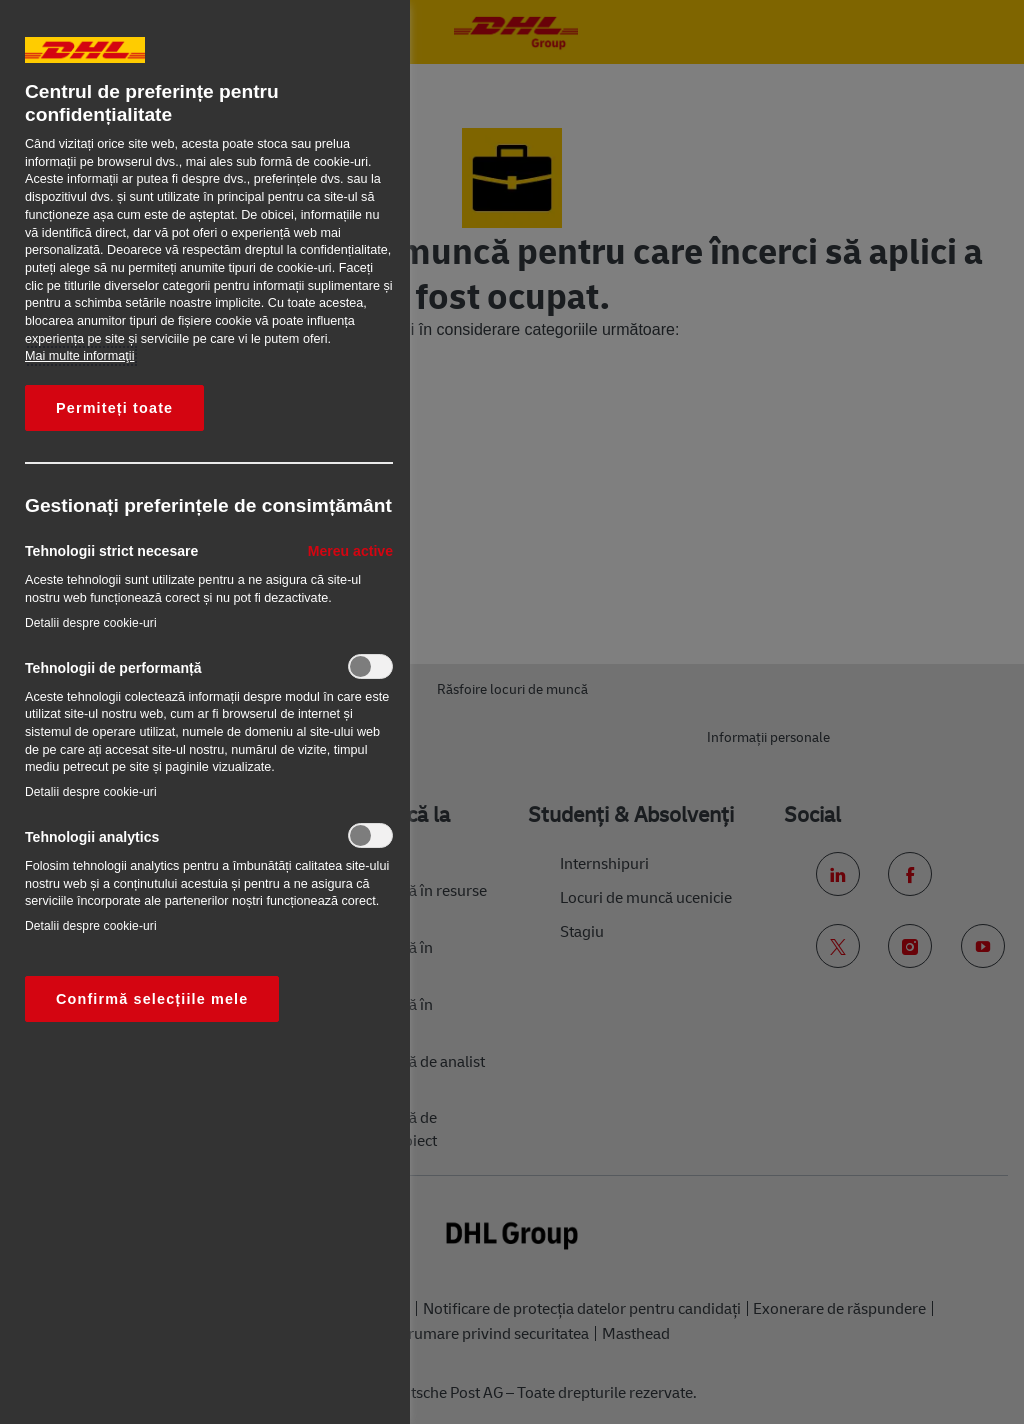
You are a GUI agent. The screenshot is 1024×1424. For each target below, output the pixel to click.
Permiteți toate (114, 408)
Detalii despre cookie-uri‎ (91, 623)
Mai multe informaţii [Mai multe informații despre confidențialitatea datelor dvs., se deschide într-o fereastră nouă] (79, 356)
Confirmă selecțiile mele (152, 999)
